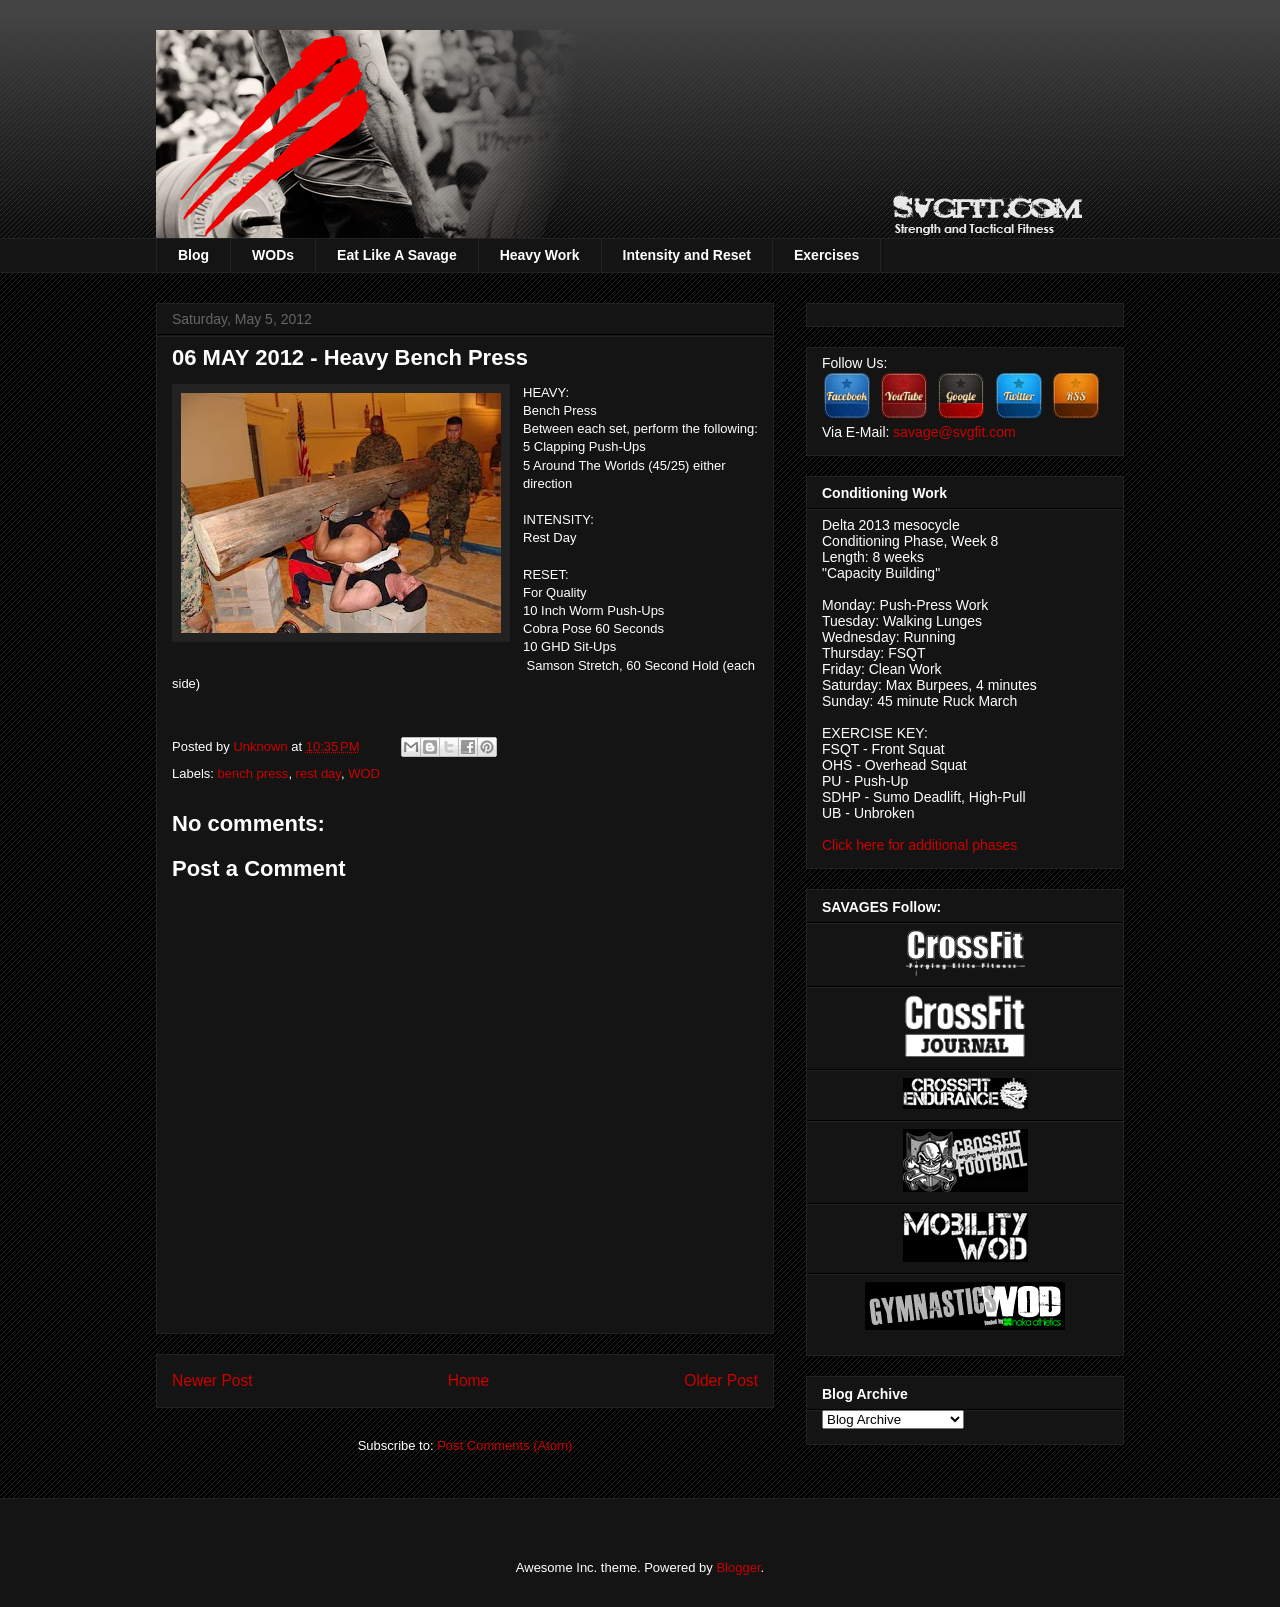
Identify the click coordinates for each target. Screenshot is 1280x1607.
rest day (318, 773)
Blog (193, 255)
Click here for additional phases (919, 845)
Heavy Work (540, 255)
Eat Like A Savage (397, 255)
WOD (364, 773)
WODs (273, 255)
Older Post (721, 1380)
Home (469, 1380)
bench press (253, 773)
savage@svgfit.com (954, 432)
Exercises (826, 255)
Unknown (262, 746)
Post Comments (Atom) (504, 1445)
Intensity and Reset (687, 255)
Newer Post (212, 1380)
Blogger (738, 1567)
